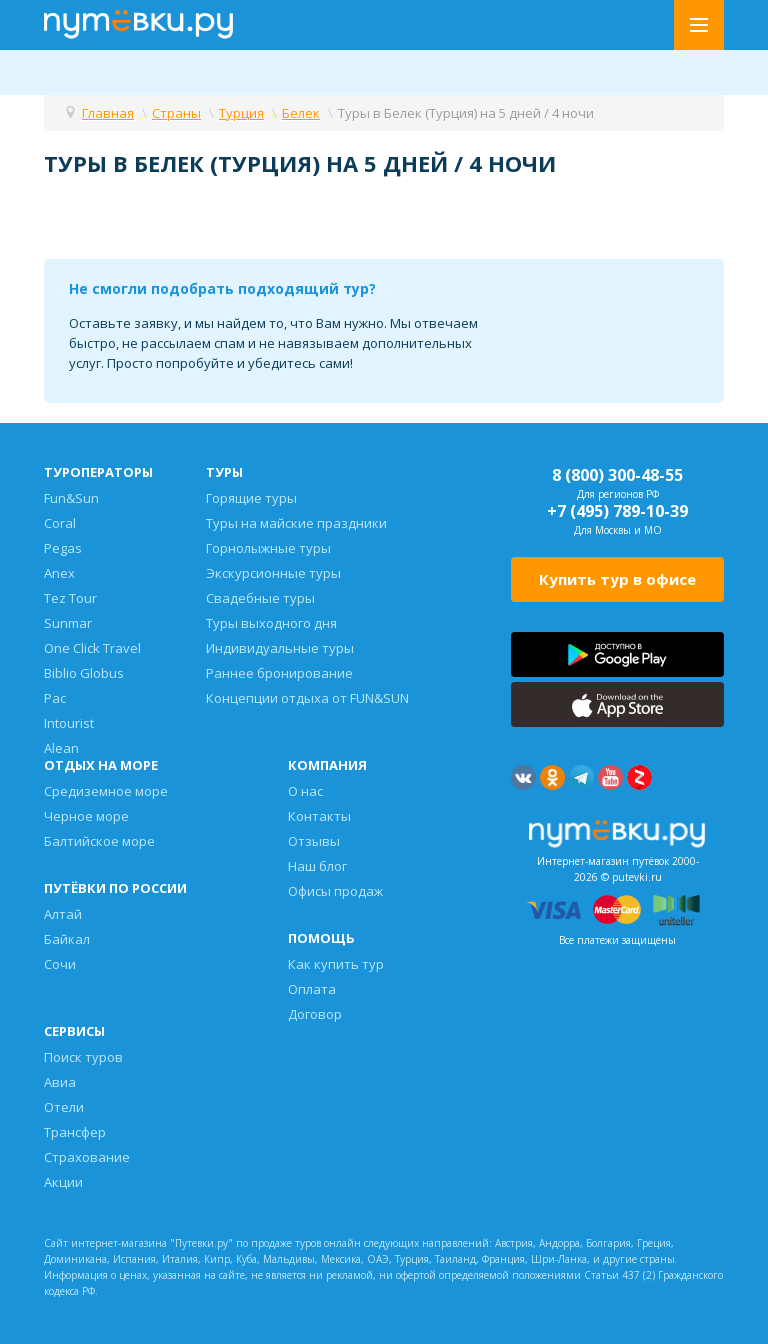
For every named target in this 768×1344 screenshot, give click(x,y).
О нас (305, 791)
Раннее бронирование (279, 673)
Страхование (87, 1157)
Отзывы (314, 841)
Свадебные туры (260, 598)
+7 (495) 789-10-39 (617, 511)
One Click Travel (92, 648)
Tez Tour (70, 598)
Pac (55, 698)
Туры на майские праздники (296, 523)
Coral (60, 523)
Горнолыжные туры (268, 548)
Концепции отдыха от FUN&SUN (307, 698)
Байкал (67, 939)
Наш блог (317, 866)
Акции (63, 1182)
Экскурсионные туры (273, 573)
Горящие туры (251, 498)
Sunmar (68, 623)
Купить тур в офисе (617, 579)
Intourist (69, 723)
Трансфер (75, 1132)
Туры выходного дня (271, 623)
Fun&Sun (71, 498)
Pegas (63, 548)
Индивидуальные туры (280, 648)
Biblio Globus (84, 673)
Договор (315, 1014)
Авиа (60, 1082)
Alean (61, 748)
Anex (59, 573)
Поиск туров (83, 1057)
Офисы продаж (335, 891)
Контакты (319, 816)
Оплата (312, 989)
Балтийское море (99, 841)
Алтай (63, 914)
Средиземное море (106, 791)
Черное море (86, 816)
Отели (64, 1107)
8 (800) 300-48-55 (617, 475)
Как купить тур (336, 964)
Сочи (60, 964)
